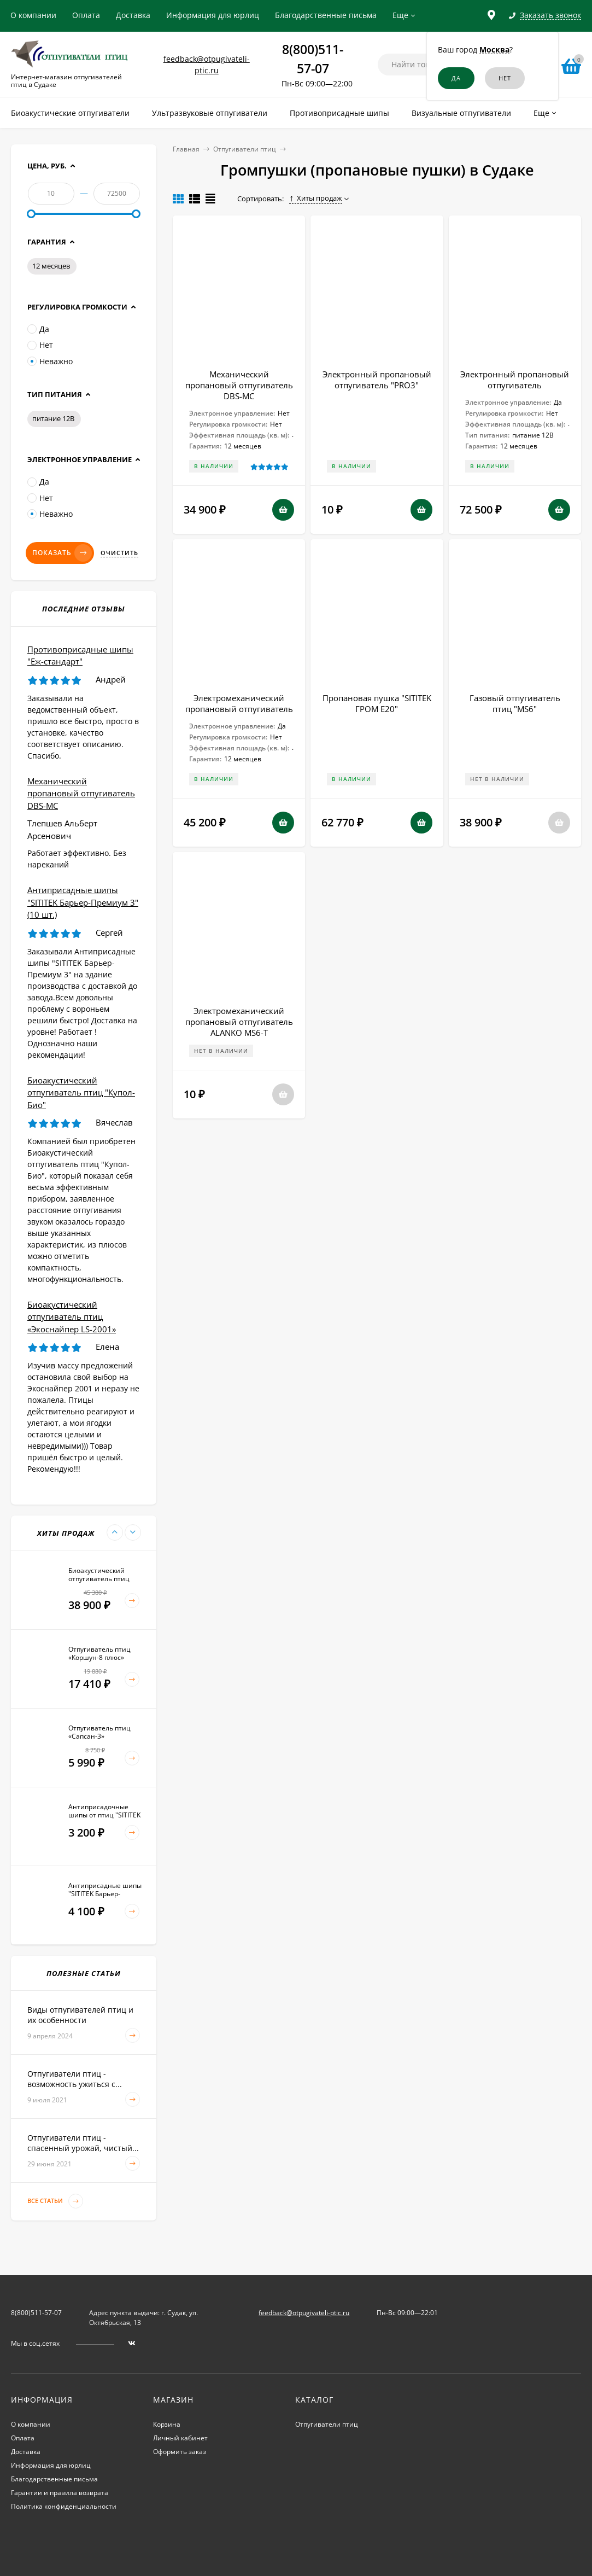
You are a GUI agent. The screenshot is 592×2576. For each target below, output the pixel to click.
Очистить (119, 553)
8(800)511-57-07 (36, 2312)
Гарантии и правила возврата (59, 2492)
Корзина (166, 2424)
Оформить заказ (179, 2451)
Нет (40, 345)
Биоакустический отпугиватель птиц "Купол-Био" (81, 1092)
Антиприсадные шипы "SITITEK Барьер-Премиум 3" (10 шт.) (82, 902)
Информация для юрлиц (212, 15)
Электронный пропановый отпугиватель (514, 380)
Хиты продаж (315, 198)
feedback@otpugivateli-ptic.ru (304, 2312)
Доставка (133, 15)
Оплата (86, 15)
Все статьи (55, 2201)
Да (38, 329)
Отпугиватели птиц (244, 149)
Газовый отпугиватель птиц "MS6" (515, 703)
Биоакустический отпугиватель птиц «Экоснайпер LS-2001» (71, 1316)
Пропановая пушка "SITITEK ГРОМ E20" (377, 703)
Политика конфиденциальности (63, 2506)
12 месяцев (51, 266)
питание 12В (53, 418)
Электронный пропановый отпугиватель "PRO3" (377, 380)
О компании (33, 15)
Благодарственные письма (326, 15)
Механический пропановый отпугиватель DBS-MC (239, 385)
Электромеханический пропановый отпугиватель (239, 703)
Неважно (50, 361)
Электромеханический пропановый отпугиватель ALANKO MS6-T (239, 1021)
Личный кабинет (180, 2438)
